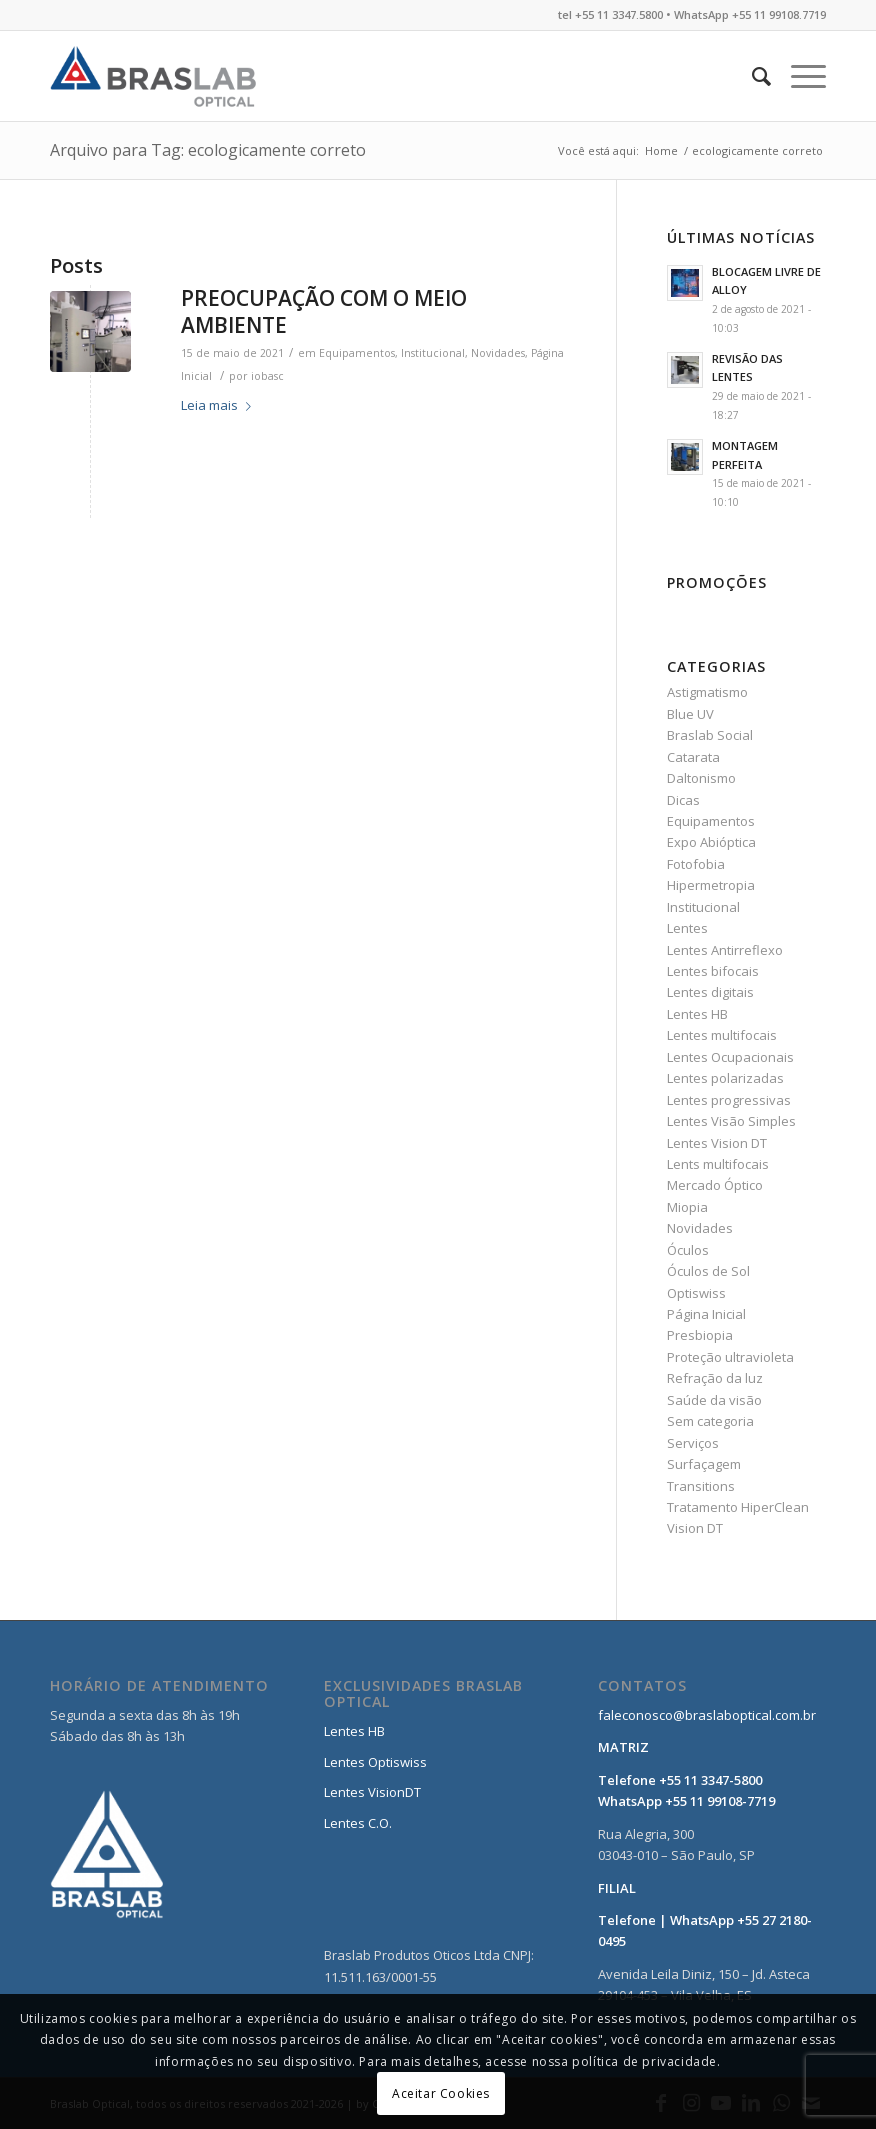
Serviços (693, 1443)
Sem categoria (710, 1421)
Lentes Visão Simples (731, 1121)
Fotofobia (696, 864)
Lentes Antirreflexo (725, 950)
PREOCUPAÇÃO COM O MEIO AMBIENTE (324, 311)
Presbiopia (700, 1335)
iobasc (267, 376)
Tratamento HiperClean (738, 1507)
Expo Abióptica (711, 842)
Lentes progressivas (729, 1100)
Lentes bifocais (713, 971)
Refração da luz (715, 1378)
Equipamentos (357, 353)
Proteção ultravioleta (730, 1357)
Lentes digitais (710, 992)
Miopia (687, 1207)
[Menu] (798, 76)
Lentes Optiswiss (375, 1762)
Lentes (687, 928)
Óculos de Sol (708, 1271)
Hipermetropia (711, 885)
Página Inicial (706, 1314)
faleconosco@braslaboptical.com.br (707, 1715)
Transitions (701, 1486)
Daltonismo (701, 778)
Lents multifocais (718, 1164)
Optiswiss (696, 1293)
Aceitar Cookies (441, 2093)
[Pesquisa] (751, 76)
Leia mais (220, 405)
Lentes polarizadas (725, 1078)
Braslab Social (710, 735)
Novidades (498, 353)
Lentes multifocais (722, 1035)
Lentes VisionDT (372, 1792)
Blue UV (690, 714)
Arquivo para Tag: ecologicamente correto (208, 150)
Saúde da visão (714, 1400)
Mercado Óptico (715, 1185)
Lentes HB (697, 1014)
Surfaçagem (704, 1464)
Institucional (433, 353)
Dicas (683, 800)
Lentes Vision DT (717, 1143)
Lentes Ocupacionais (730, 1057)
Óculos (688, 1250)
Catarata (693, 757)
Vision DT (695, 1528)
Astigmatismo (707, 692)
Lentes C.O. (358, 1823)
